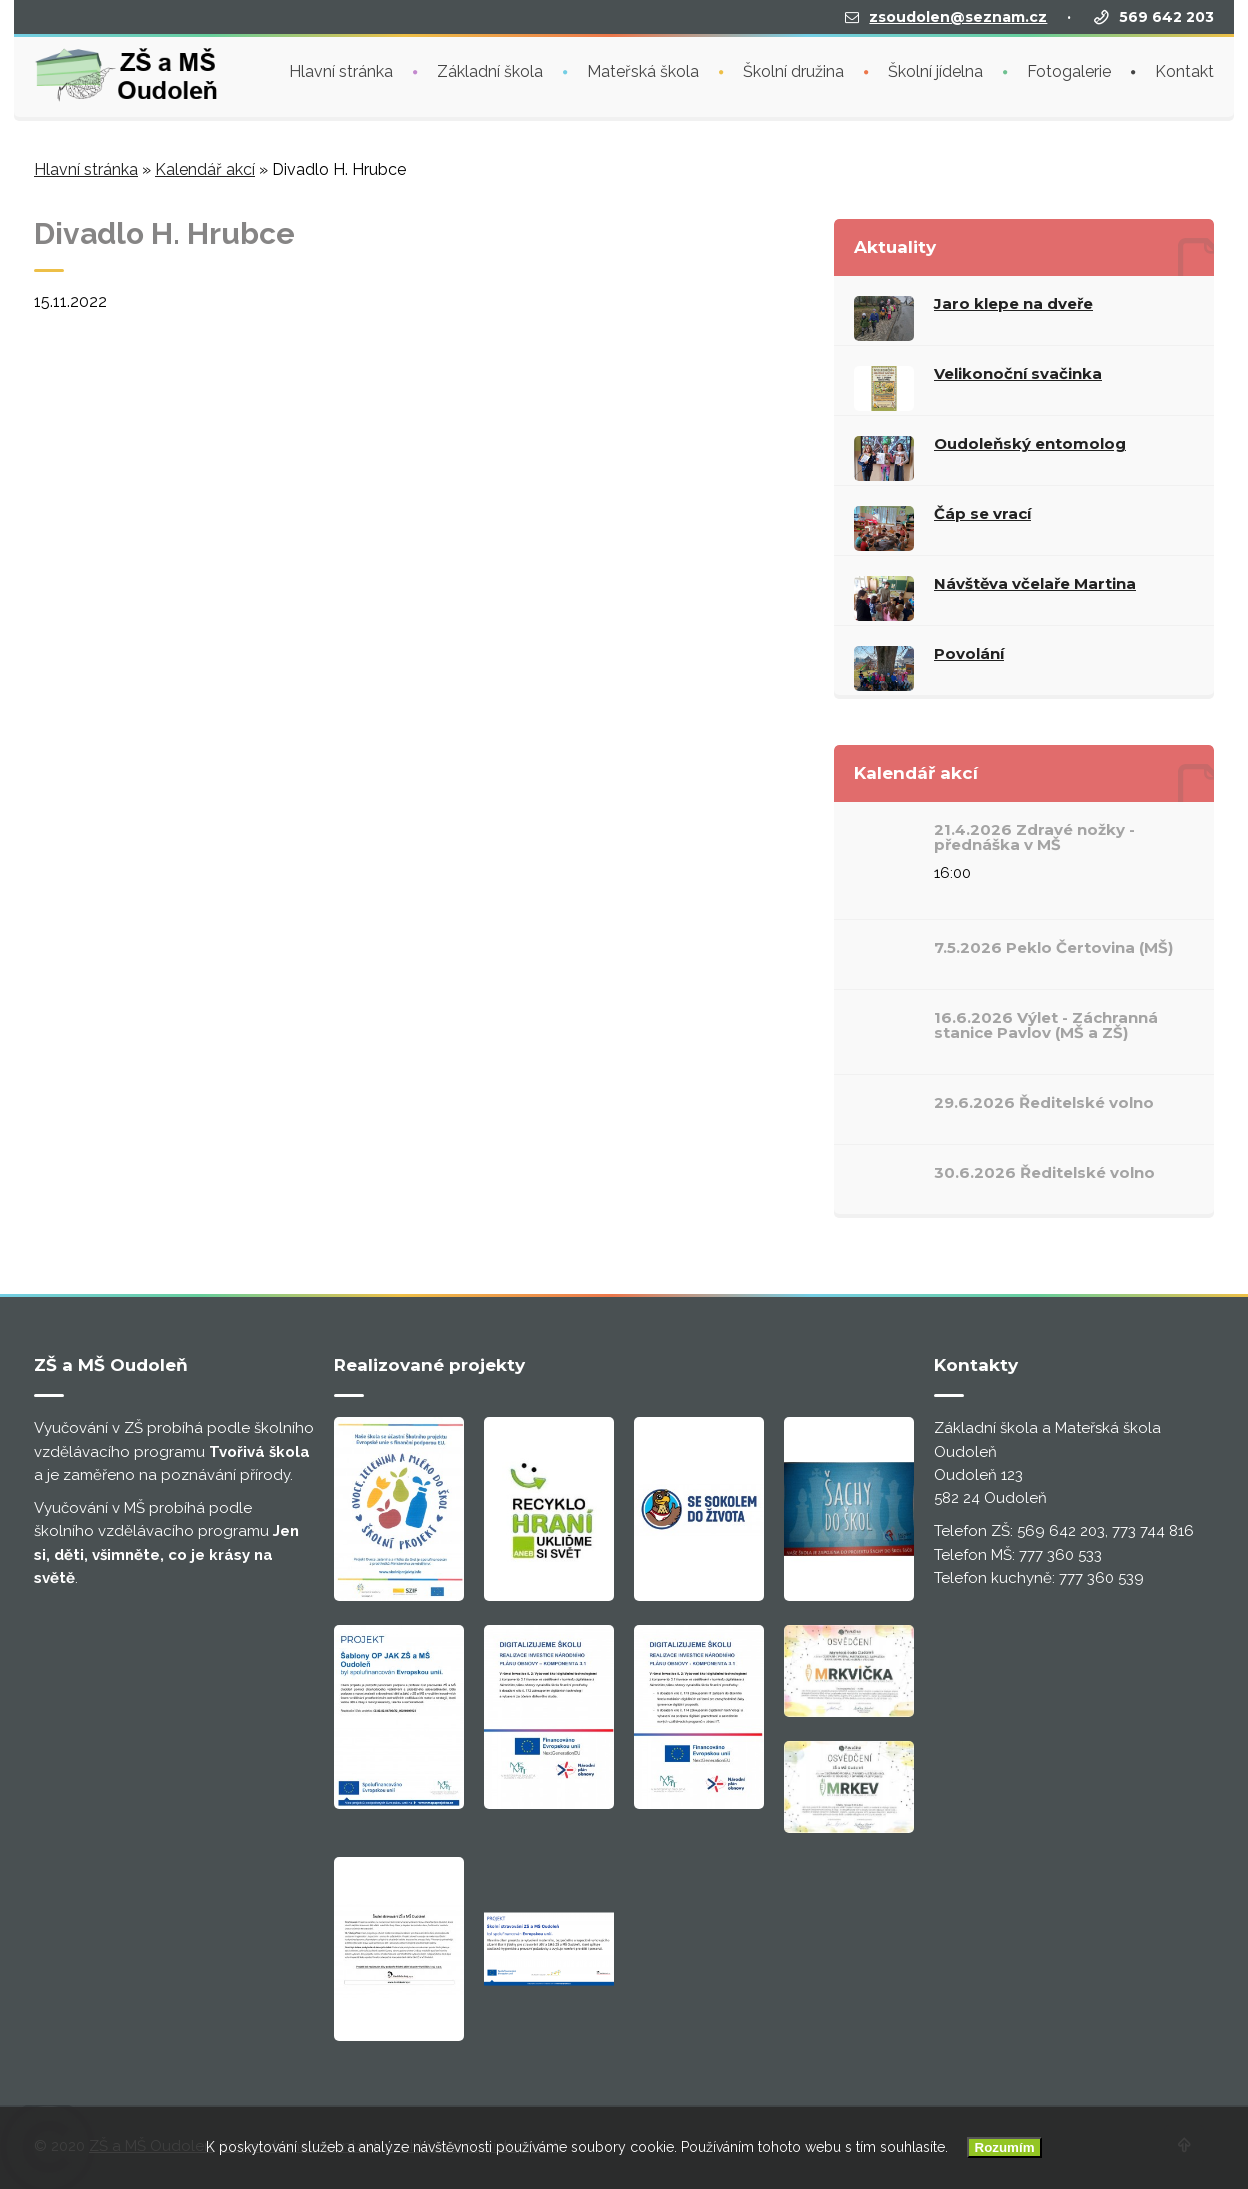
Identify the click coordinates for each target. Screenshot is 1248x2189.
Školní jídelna (935, 69)
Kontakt (1184, 69)
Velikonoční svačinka (1018, 373)
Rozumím (1005, 2147)
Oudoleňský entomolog (1030, 443)
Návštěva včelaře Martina (1035, 583)
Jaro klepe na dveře (1013, 303)
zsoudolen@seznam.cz (958, 15)
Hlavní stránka (341, 69)
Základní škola (490, 69)
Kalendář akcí (205, 169)
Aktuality (895, 247)
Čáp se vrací (982, 513)
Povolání (969, 653)
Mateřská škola (643, 69)
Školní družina (793, 69)
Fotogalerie (1069, 69)
